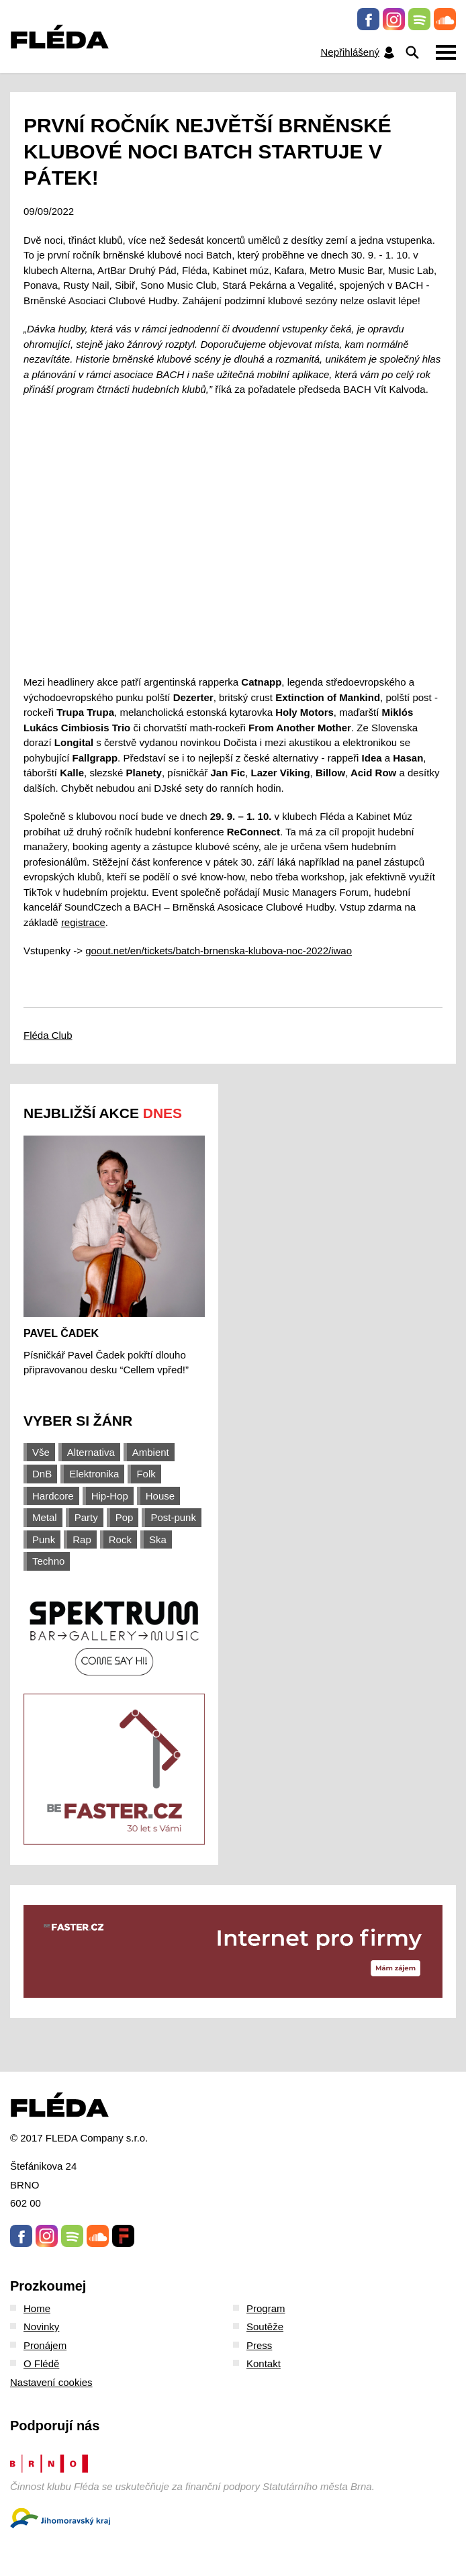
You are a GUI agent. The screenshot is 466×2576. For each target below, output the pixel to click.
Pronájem (45, 2345)
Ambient (150, 1452)
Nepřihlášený (357, 52)
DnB (42, 1473)
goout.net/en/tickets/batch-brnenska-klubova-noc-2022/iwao (218, 950)
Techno (48, 1561)
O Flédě (41, 2363)
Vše (41, 1452)
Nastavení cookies (51, 2382)
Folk (145, 1473)
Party (86, 1517)
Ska (158, 1539)
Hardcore (53, 1496)
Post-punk (173, 1517)
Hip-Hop (109, 1496)
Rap (82, 1539)
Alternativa (91, 1452)
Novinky (41, 2326)
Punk (43, 1539)
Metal (44, 1517)
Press (259, 2345)
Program (265, 2308)
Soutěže (264, 2326)
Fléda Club (48, 1035)
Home (37, 2308)
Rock (120, 1539)
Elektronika (94, 1473)
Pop (124, 1517)
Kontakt (263, 2363)
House (160, 1496)
